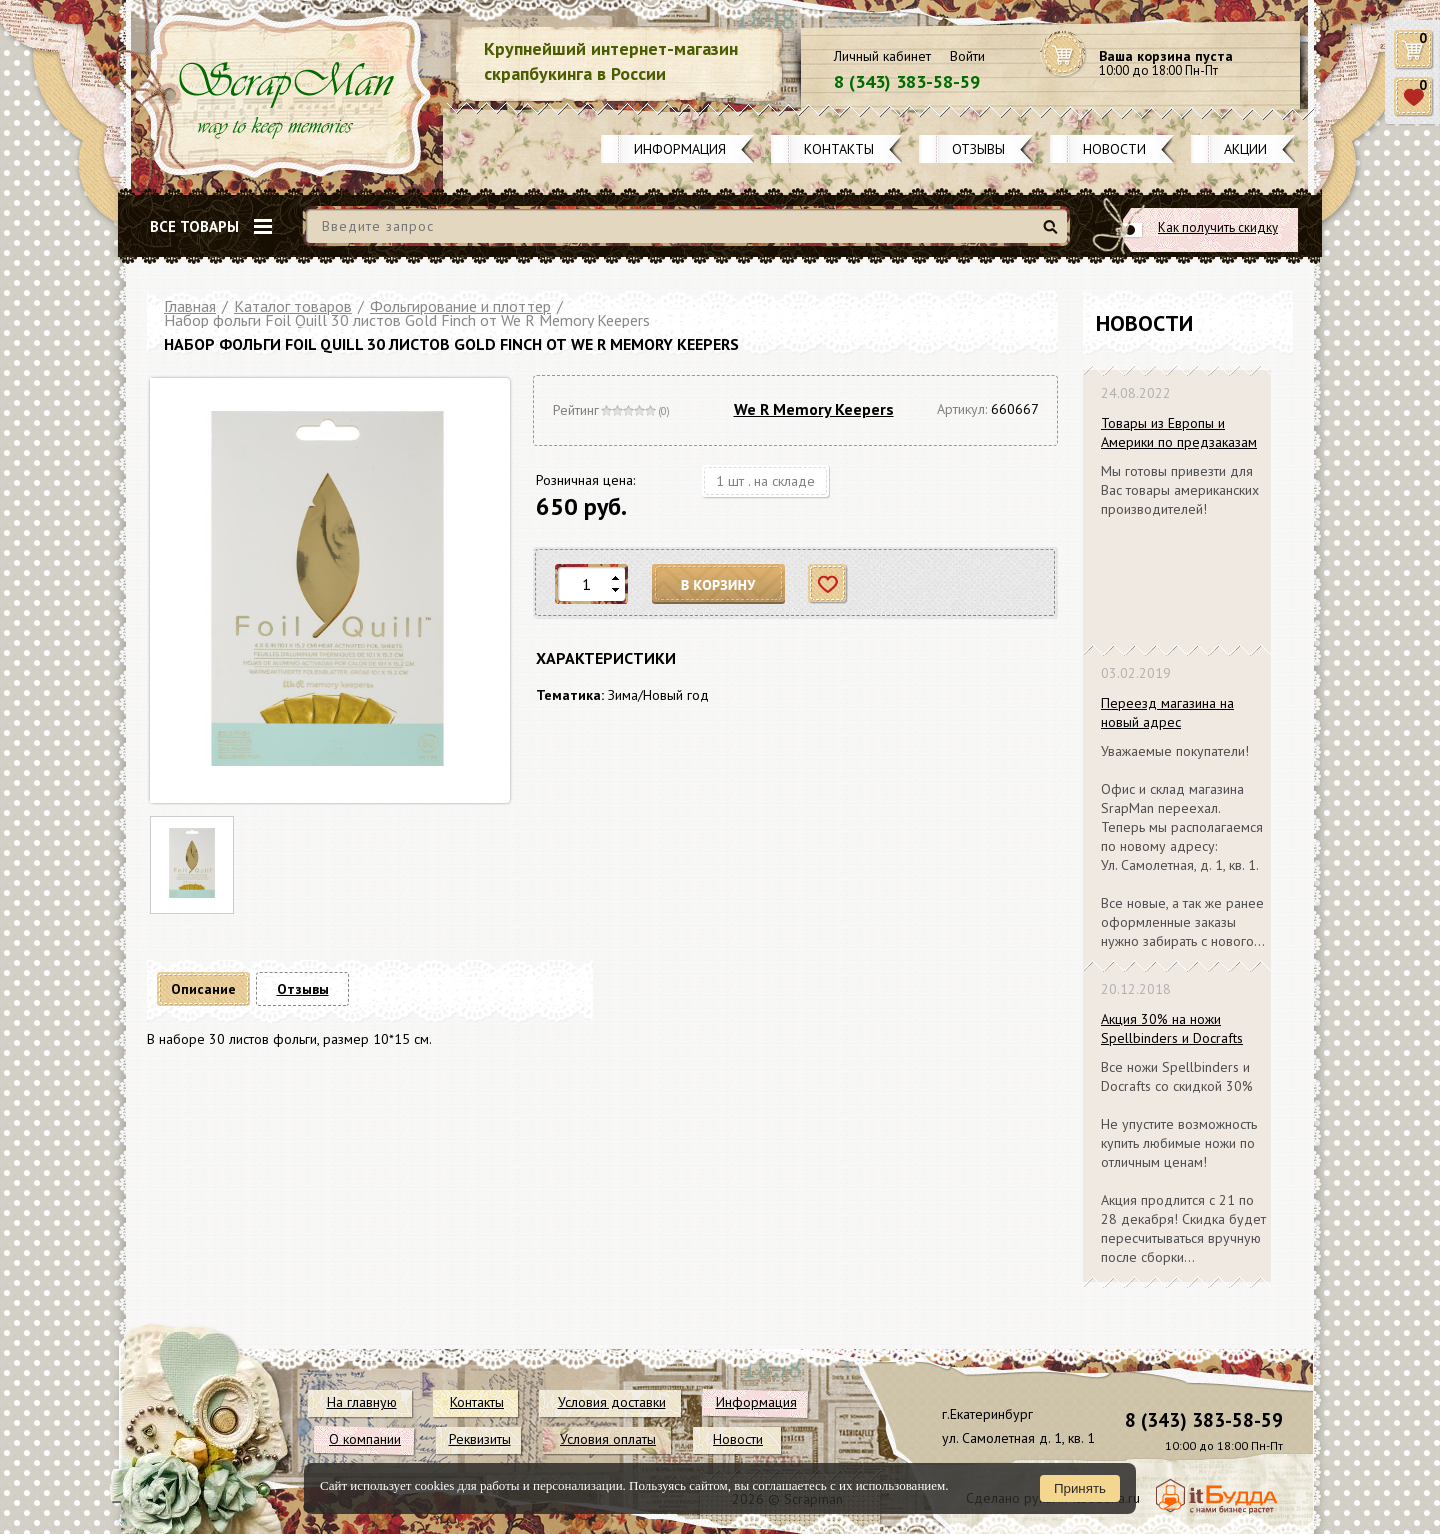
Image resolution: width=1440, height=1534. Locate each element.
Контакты (839, 149)
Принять (1080, 1488)
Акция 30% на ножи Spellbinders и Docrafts (1172, 1028)
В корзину (719, 584)
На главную (362, 1402)
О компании (365, 1439)
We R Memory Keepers (814, 409)
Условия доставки (612, 1402)
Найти (1053, 234)
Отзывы (978, 149)
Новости (1114, 149)
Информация (680, 149)
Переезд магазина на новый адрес (1167, 712)
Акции (1245, 149)
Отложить (828, 584)
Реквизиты (480, 1439)
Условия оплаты (608, 1439)
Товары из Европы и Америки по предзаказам (1179, 432)
